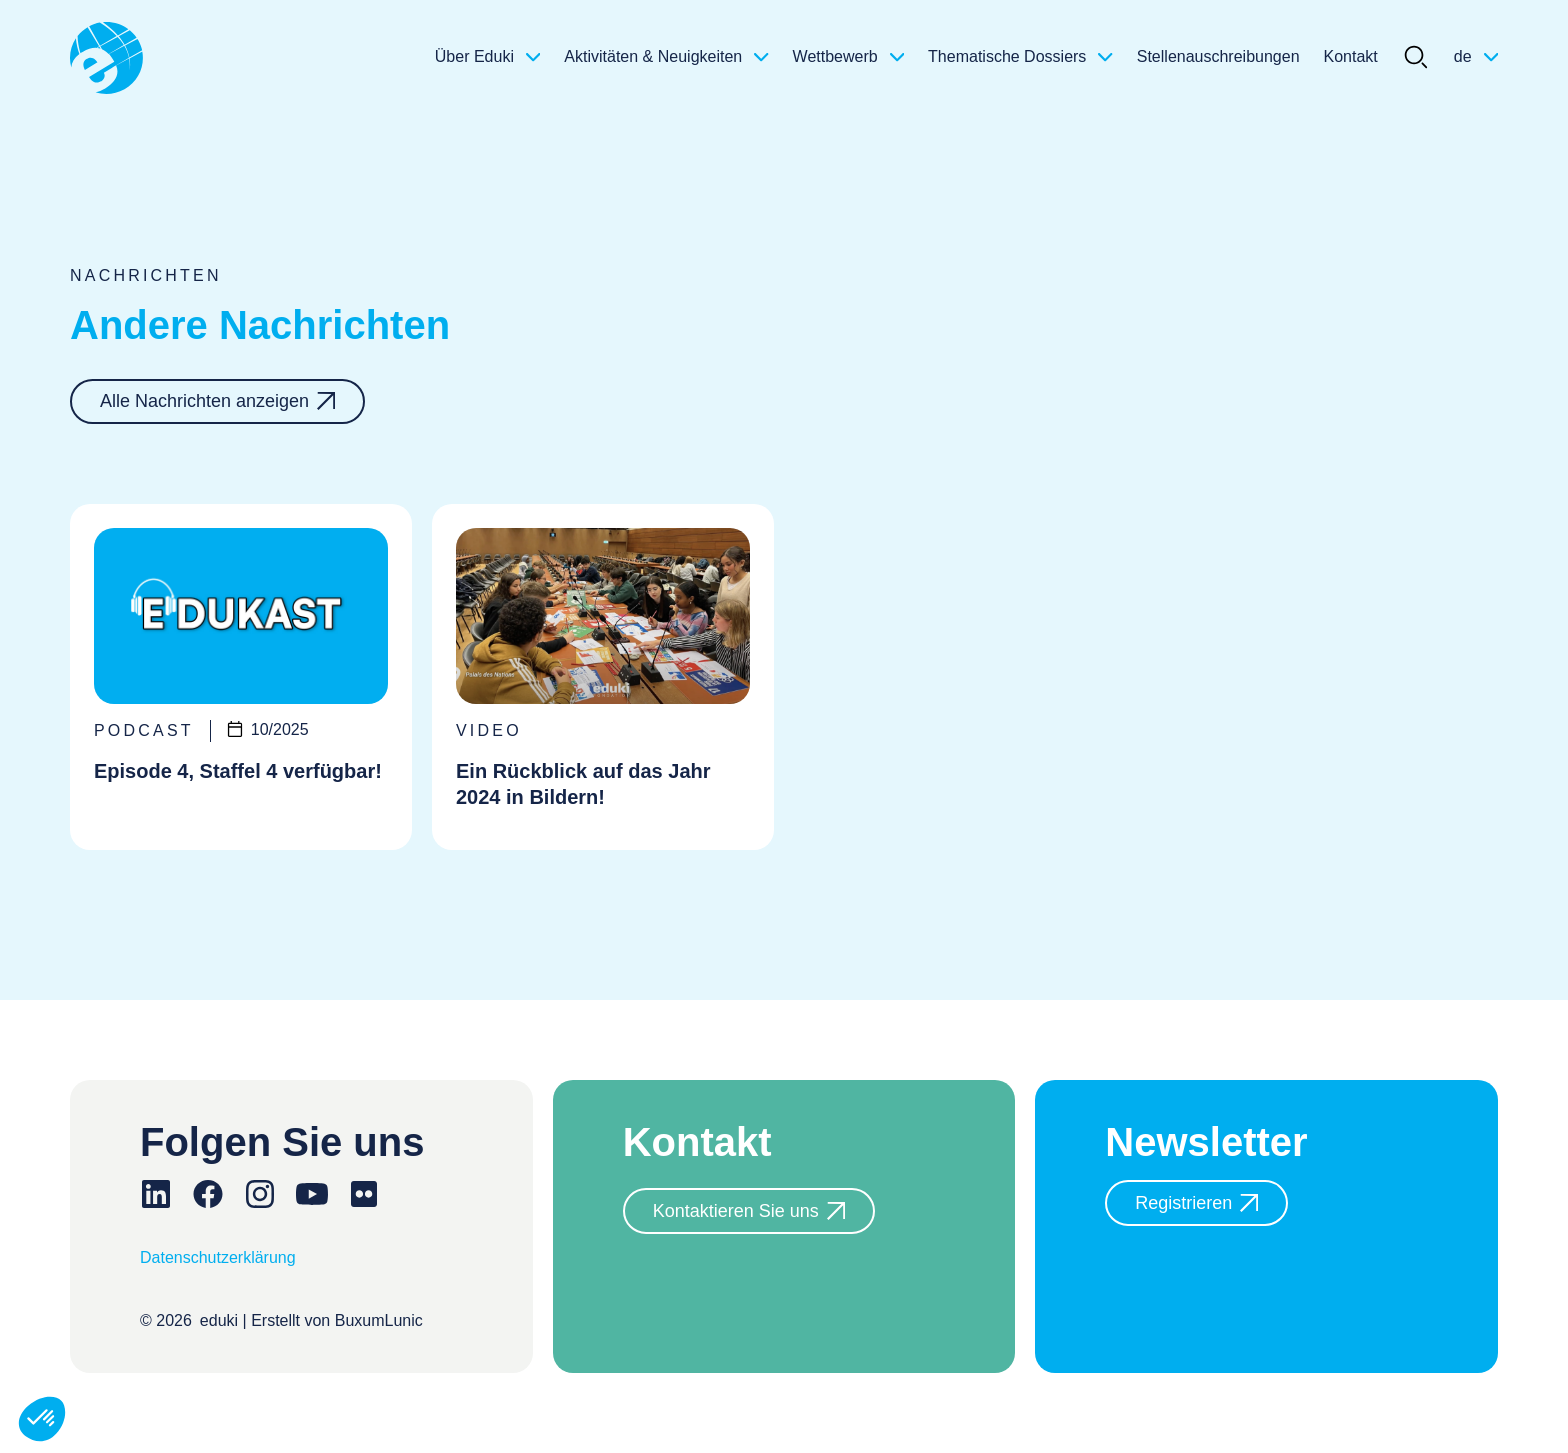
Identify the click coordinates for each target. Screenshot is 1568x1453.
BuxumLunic (379, 1320)
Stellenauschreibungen (1218, 56)
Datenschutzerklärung (218, 1257)
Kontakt (1351, 56)
